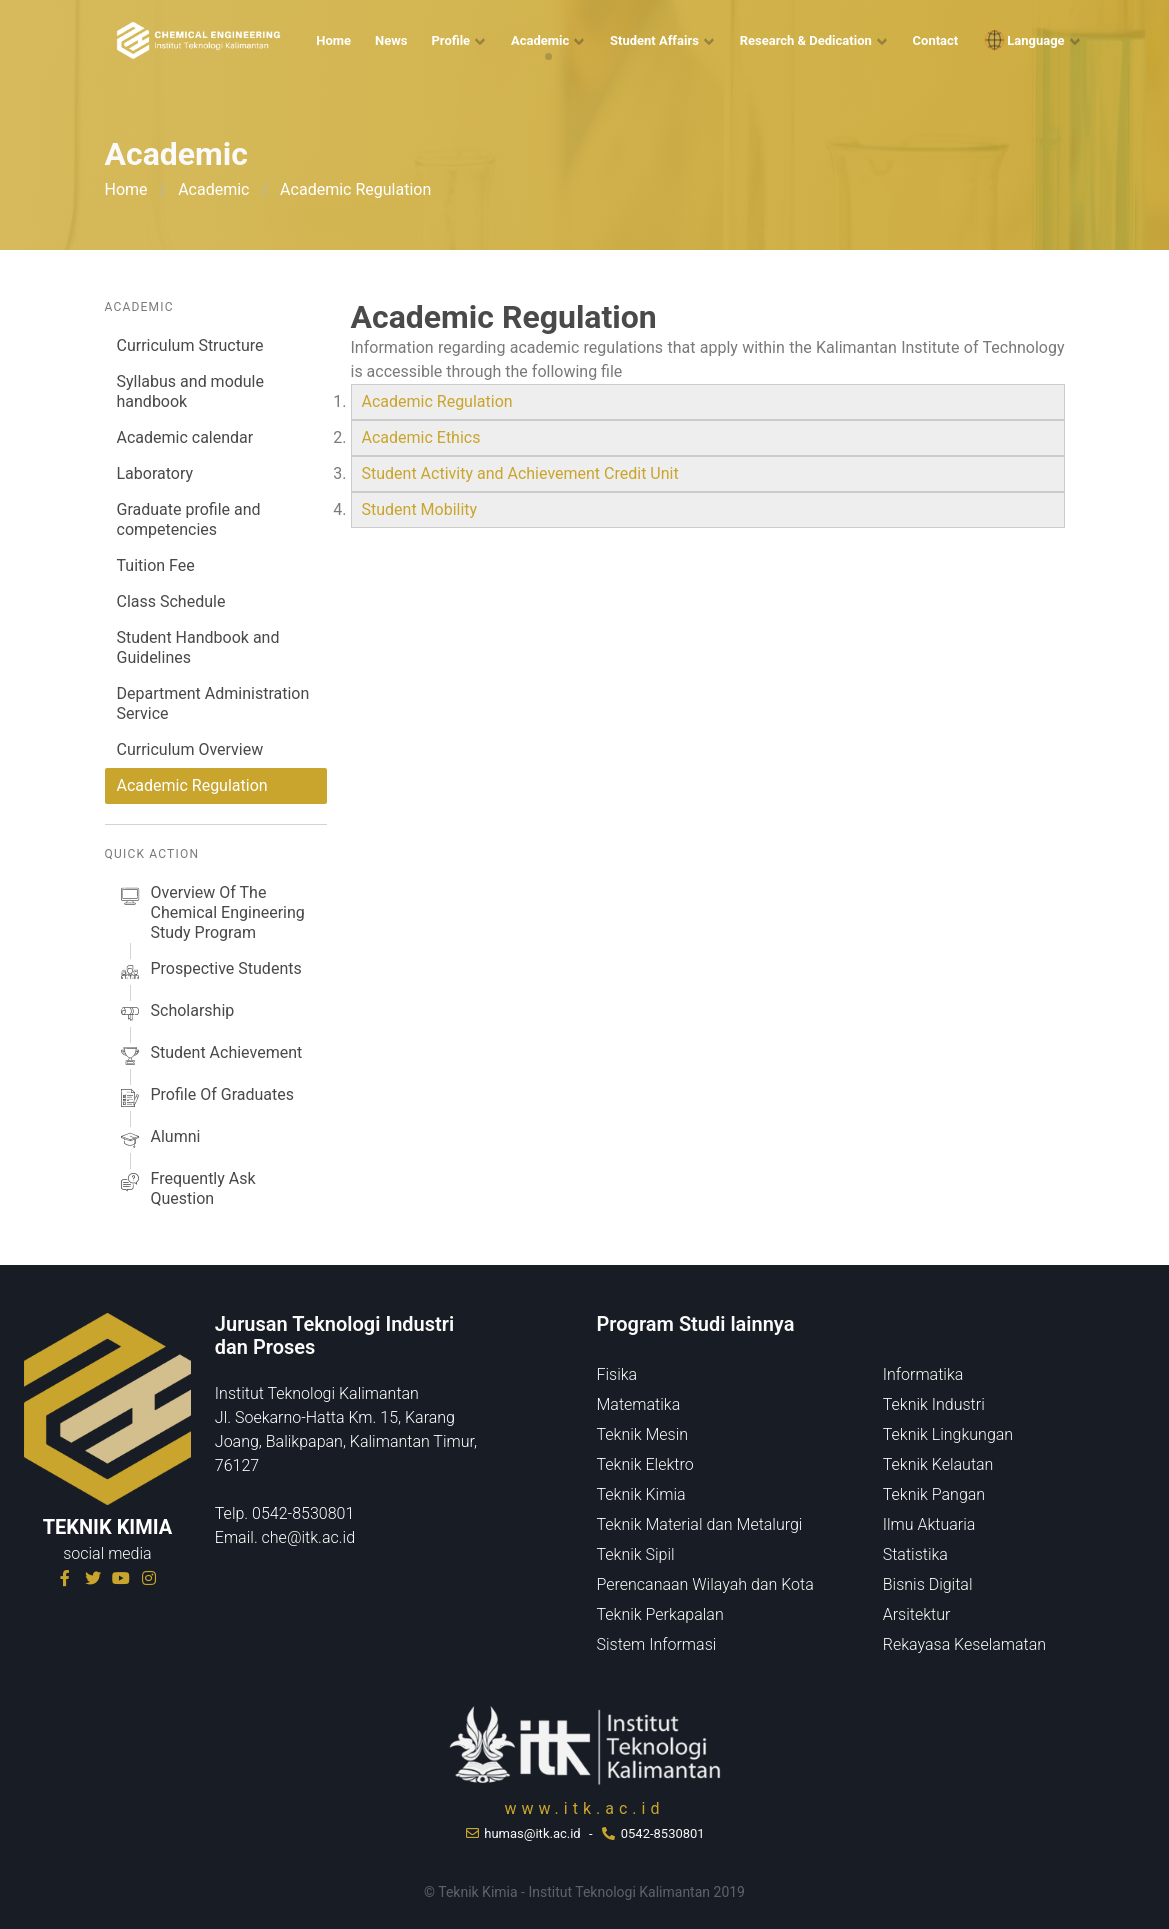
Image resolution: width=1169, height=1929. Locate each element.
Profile (450, 40)
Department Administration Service (213, 703)
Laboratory (155, 473)
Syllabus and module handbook (191, 391)
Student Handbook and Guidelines (198, 647)
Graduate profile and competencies (189, 519)
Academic (540, 40)
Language (1023, 40)
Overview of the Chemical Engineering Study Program (211, 913)
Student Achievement (210, 1056)
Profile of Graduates (205, 1098)
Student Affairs (654, 40)
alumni (159, 1140)
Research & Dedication (806, 40)
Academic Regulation (192, 785)
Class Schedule (171, 601)
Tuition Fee (156, 565)
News (391, 40)
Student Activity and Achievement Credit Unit (522, 473)
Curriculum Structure (190, 345)
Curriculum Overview (190, 749)
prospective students (209, 972)
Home (333, 40)
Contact (936, 40)
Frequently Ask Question (186, 1189)
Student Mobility (420, 509)
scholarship (176, 1014)
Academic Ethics (421, 437)
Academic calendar (185, 437)
